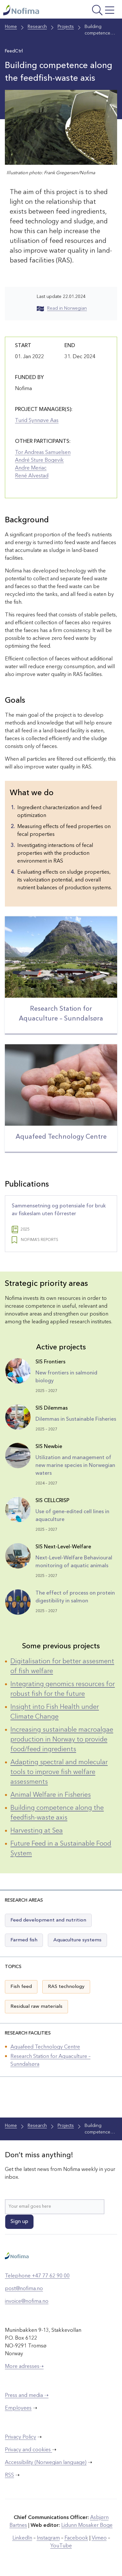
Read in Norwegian (62, 308)
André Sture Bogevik (39, 460)
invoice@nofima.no (26, 2301)
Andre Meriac (31, 468)
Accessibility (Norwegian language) (46, 2462)
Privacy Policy (20, 2437)
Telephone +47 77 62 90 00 (37, 2276)
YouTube (61, 2546)
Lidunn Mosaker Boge (87, 2525)
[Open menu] (95, 11)
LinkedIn (22, 2538)
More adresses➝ (24, 2366)
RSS (9, 2475)
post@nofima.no (24, 2288)
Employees (18, 2408)
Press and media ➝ (26, 2395)
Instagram (48, 2538)
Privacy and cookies (28, 2450)
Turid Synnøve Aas (37, 420)
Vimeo (99, 2538)
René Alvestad (31, 476)
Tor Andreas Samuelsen (43, 452)
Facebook (76, 2538)
